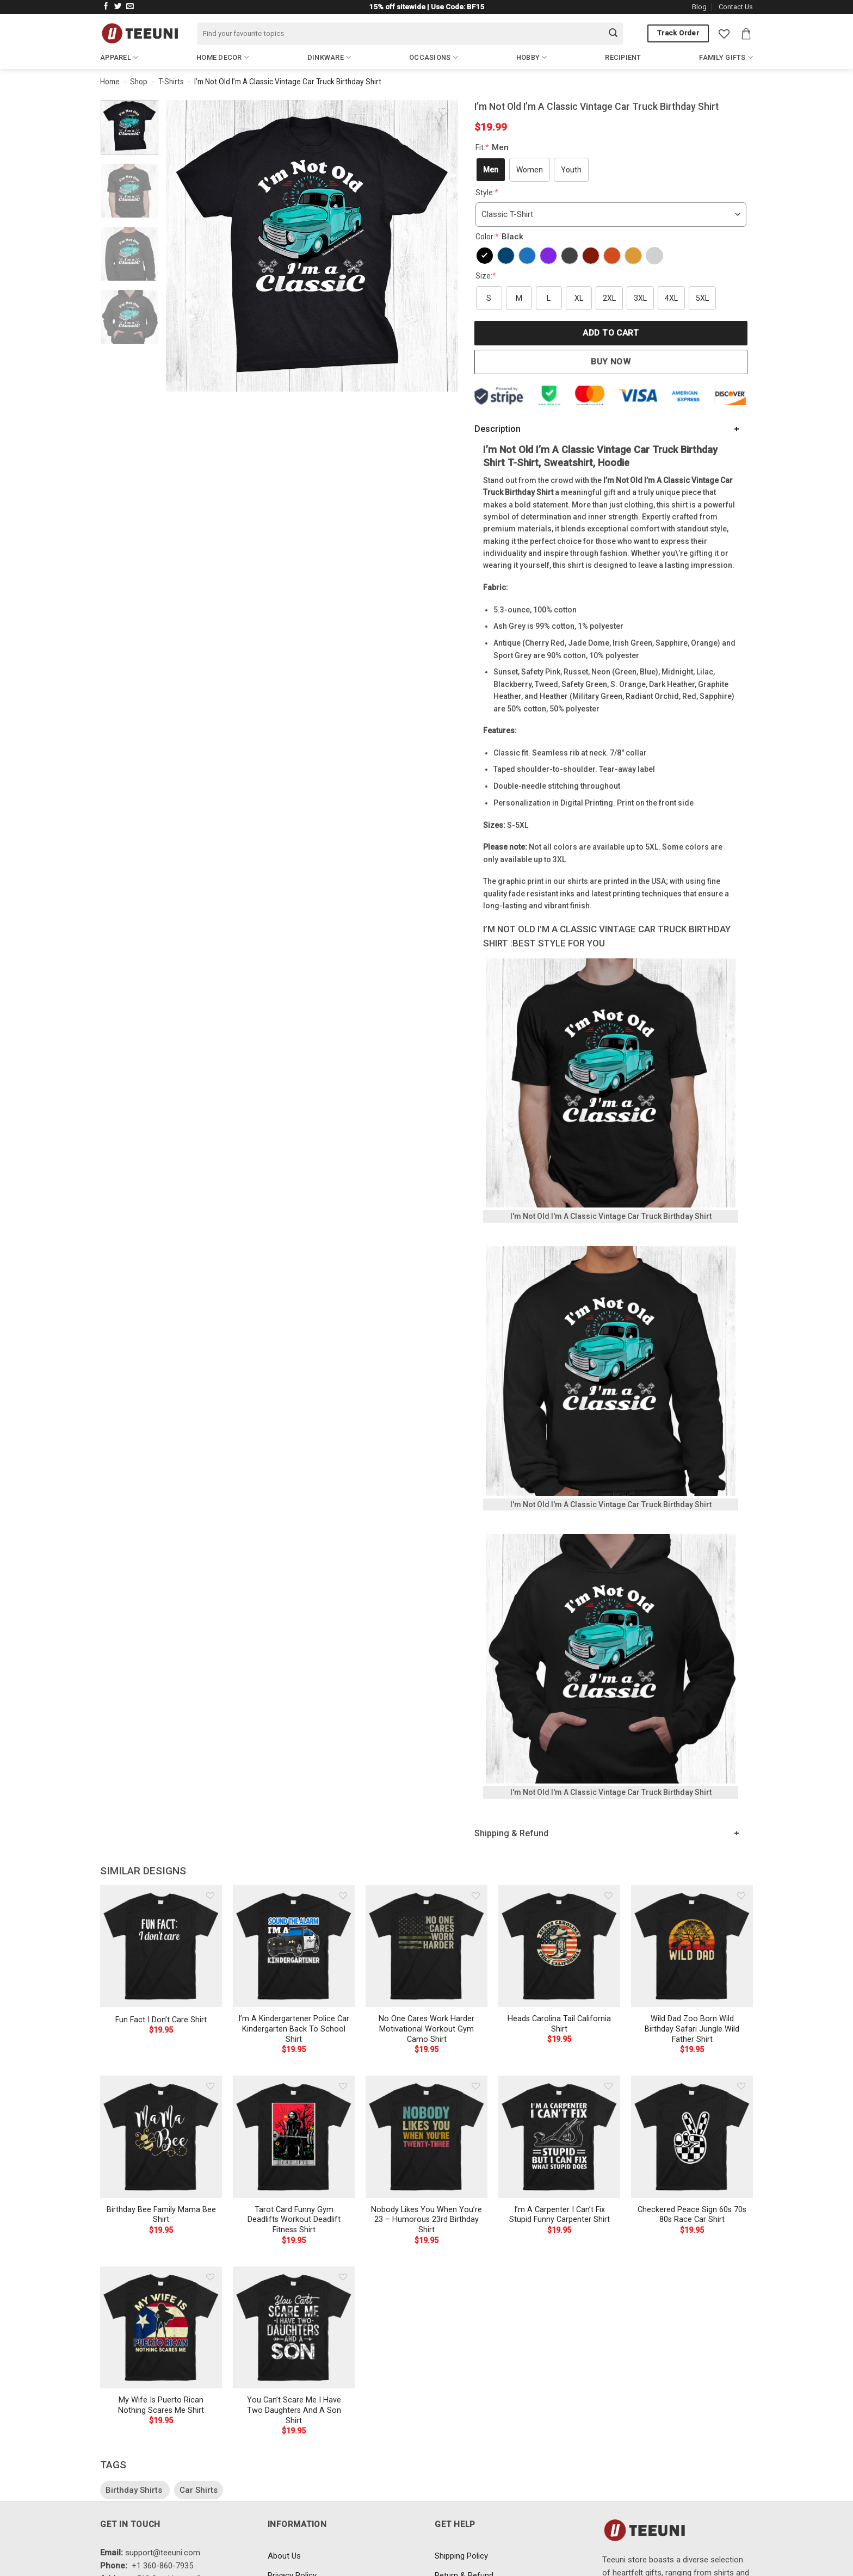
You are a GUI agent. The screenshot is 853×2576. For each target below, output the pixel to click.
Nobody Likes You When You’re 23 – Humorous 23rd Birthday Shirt (426, 2219)
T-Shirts (171, 81)
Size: (485, 275)
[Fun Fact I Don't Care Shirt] (161, 1946)
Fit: (493, 147)
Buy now (611, 362)
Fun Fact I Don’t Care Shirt (161, 2019)
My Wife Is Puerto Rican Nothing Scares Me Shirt (161, 2405)
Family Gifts (726, 57)
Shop (138, 81)
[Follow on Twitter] (118, 7)
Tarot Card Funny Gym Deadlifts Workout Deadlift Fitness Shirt (294, 2219)
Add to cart (611, 333)
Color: (500, 237)
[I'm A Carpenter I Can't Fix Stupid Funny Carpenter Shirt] (559, 2136)
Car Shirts (199, 2490)
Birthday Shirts (135, 2490)
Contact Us (736, 7)
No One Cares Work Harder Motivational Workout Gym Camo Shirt (426, 2029)
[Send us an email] (130, 7)
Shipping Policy (461, 2556)
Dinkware (329, 57)
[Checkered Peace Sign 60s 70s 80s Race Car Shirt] (692, 2136)
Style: (486, 192)
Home (110, 81)
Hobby (531, 57)
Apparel (119, 57)
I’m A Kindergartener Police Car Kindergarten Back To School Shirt (293, 2029)
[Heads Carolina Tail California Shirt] (559, 1946)
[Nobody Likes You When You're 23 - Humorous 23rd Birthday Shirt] (426, 2136)
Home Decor (222, 57)
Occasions (433, 57)
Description (497, 429)
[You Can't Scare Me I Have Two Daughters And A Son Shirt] (294, 2327)
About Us (284, 2556)
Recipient (623, 57)
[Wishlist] (724, 34)
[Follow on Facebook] (106, 7)
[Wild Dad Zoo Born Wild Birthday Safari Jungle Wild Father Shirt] (692, 1946)
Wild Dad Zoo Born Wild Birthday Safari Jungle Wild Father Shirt (692, 2029)
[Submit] (613, 33)
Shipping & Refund (511, 1833)
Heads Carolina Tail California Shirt (559, 2024)
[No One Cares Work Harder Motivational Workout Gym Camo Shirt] (426, 1946)
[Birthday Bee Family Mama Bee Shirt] (161, 2136)
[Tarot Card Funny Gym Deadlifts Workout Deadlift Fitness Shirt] (294, 2136)
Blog (699, 7)
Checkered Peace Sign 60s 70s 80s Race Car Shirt (692, 2215)
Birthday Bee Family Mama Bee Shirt (161, 2215)
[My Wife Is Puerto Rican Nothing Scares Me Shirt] (161, 2327)
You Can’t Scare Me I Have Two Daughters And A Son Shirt (294, 2410)
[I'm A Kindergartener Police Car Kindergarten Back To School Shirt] (294, 1946)
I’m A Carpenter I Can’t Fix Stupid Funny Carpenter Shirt (559, 2215)
